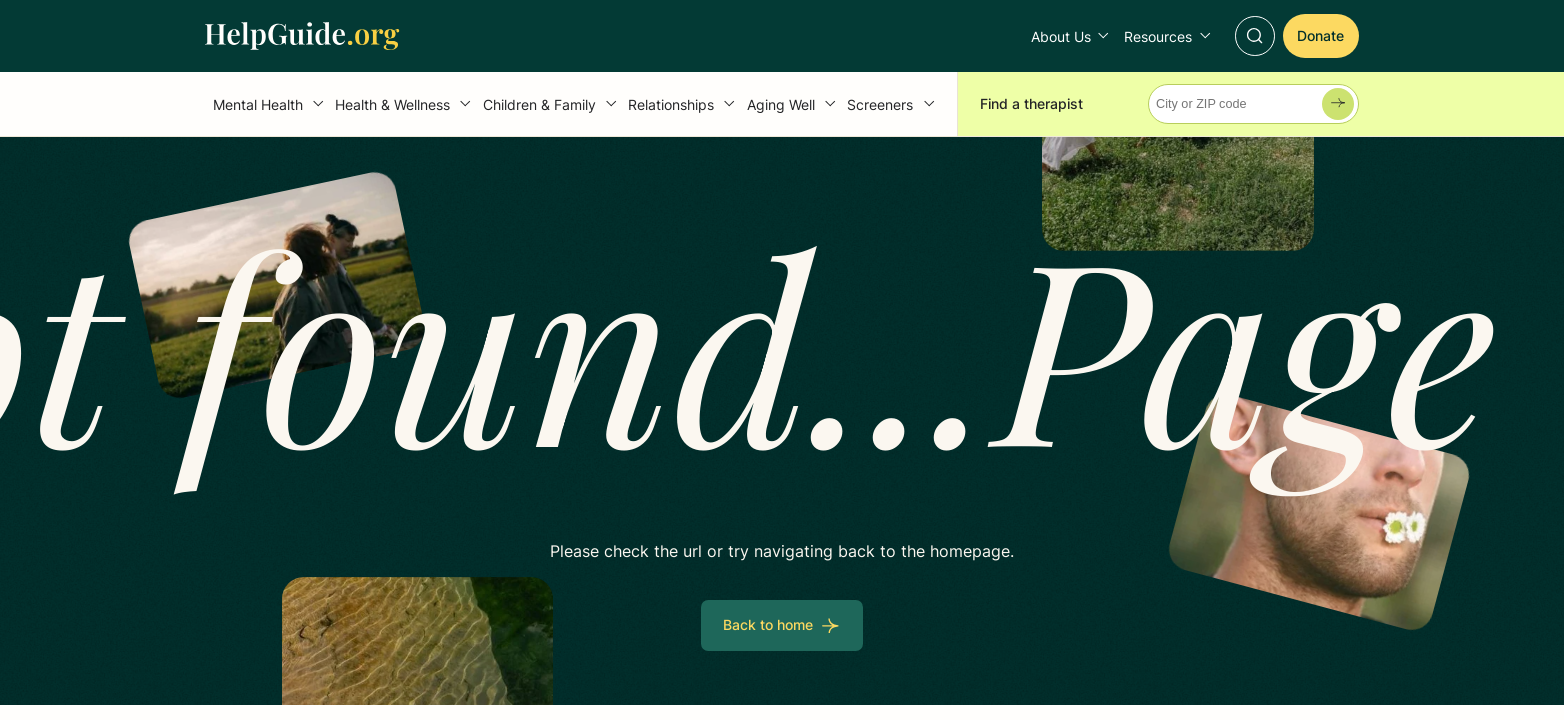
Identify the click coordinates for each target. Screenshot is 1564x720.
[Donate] (1321, 35)
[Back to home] (782, 625)
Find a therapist (1031, 103)
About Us (1061, 36)
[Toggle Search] (1255, 36)
